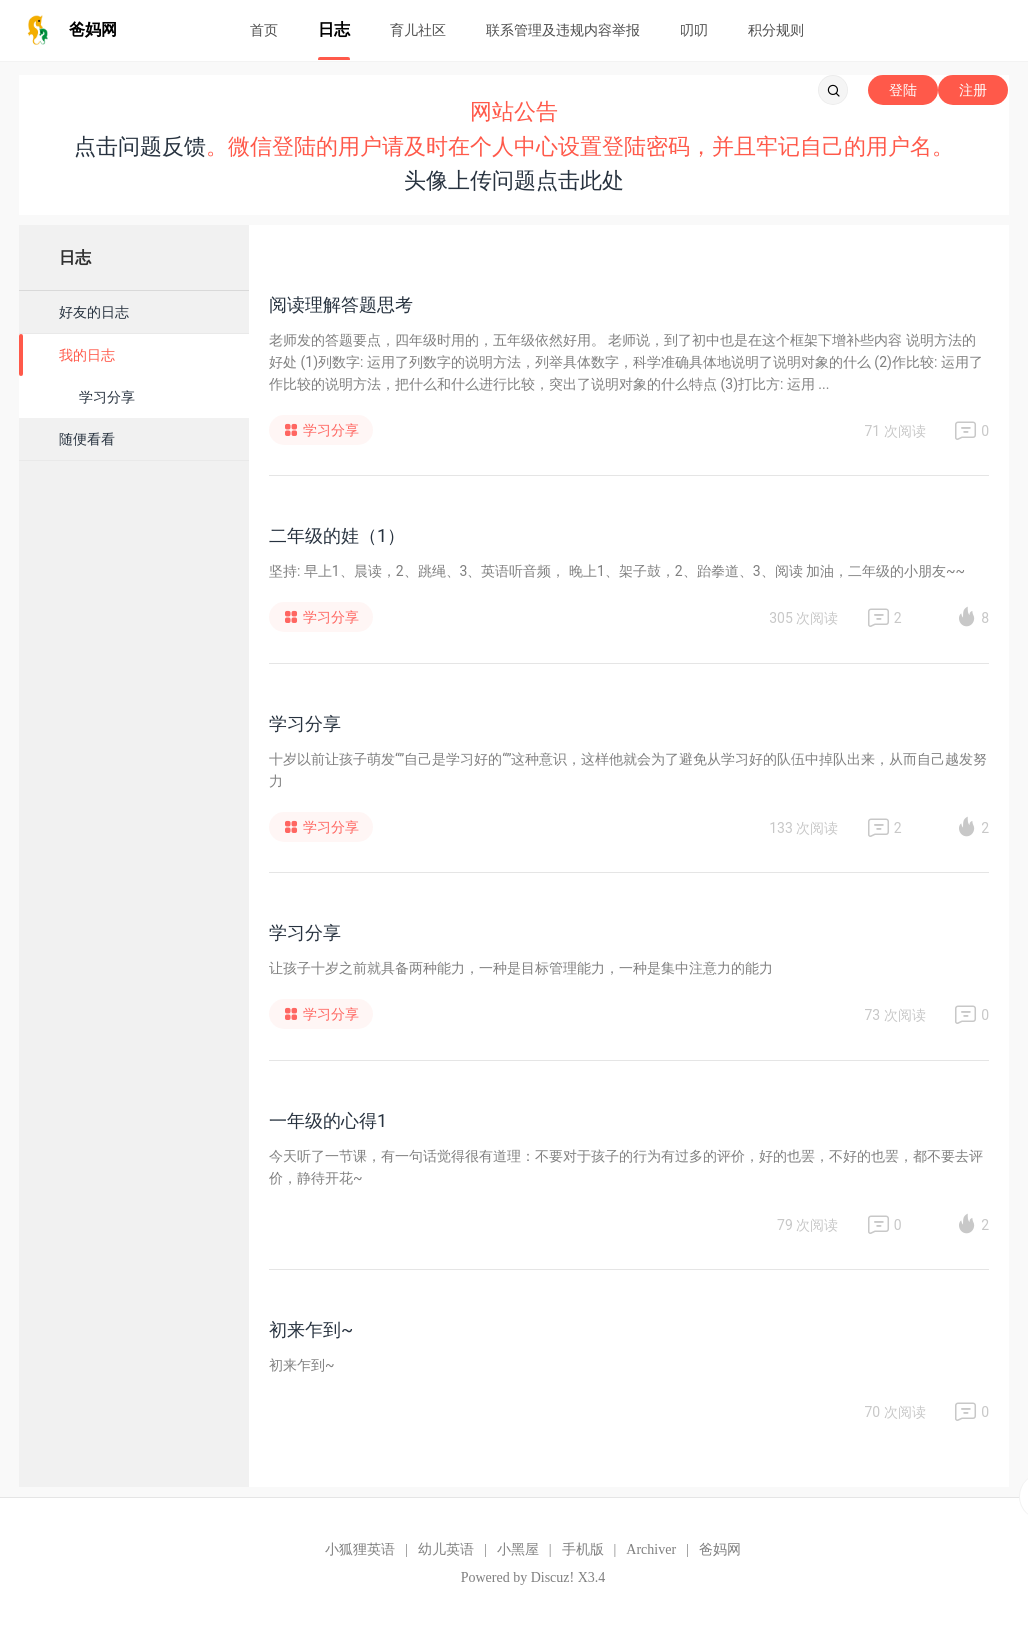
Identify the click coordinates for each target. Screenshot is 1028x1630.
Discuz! (553, 1577)
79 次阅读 (807, 1225)
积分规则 (776, 30)
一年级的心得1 (328, 1120)
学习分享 (107, 397)
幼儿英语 (446, 1549)
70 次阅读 (894, 1412)
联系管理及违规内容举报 (563, 30)
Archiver (651, 1549)
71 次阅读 (894, 431)
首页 (264, 30)
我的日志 (87, 355)
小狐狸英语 (360, 1549)
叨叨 (694, 30)
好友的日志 (94, 312)
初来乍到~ (311, 1329)
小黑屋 (518, 1549)
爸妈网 (720, 1549)
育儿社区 (418, 30)
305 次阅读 (803, 618)
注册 (973, 90)
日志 (334, 29)
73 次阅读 (894, 1015)
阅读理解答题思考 (341, 304)
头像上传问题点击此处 (514, 180)
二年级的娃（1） (337, 535)
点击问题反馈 (140, 146)
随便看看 (87, 439)
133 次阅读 (803, 828)
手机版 (583, 1549)
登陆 (903, 90)
